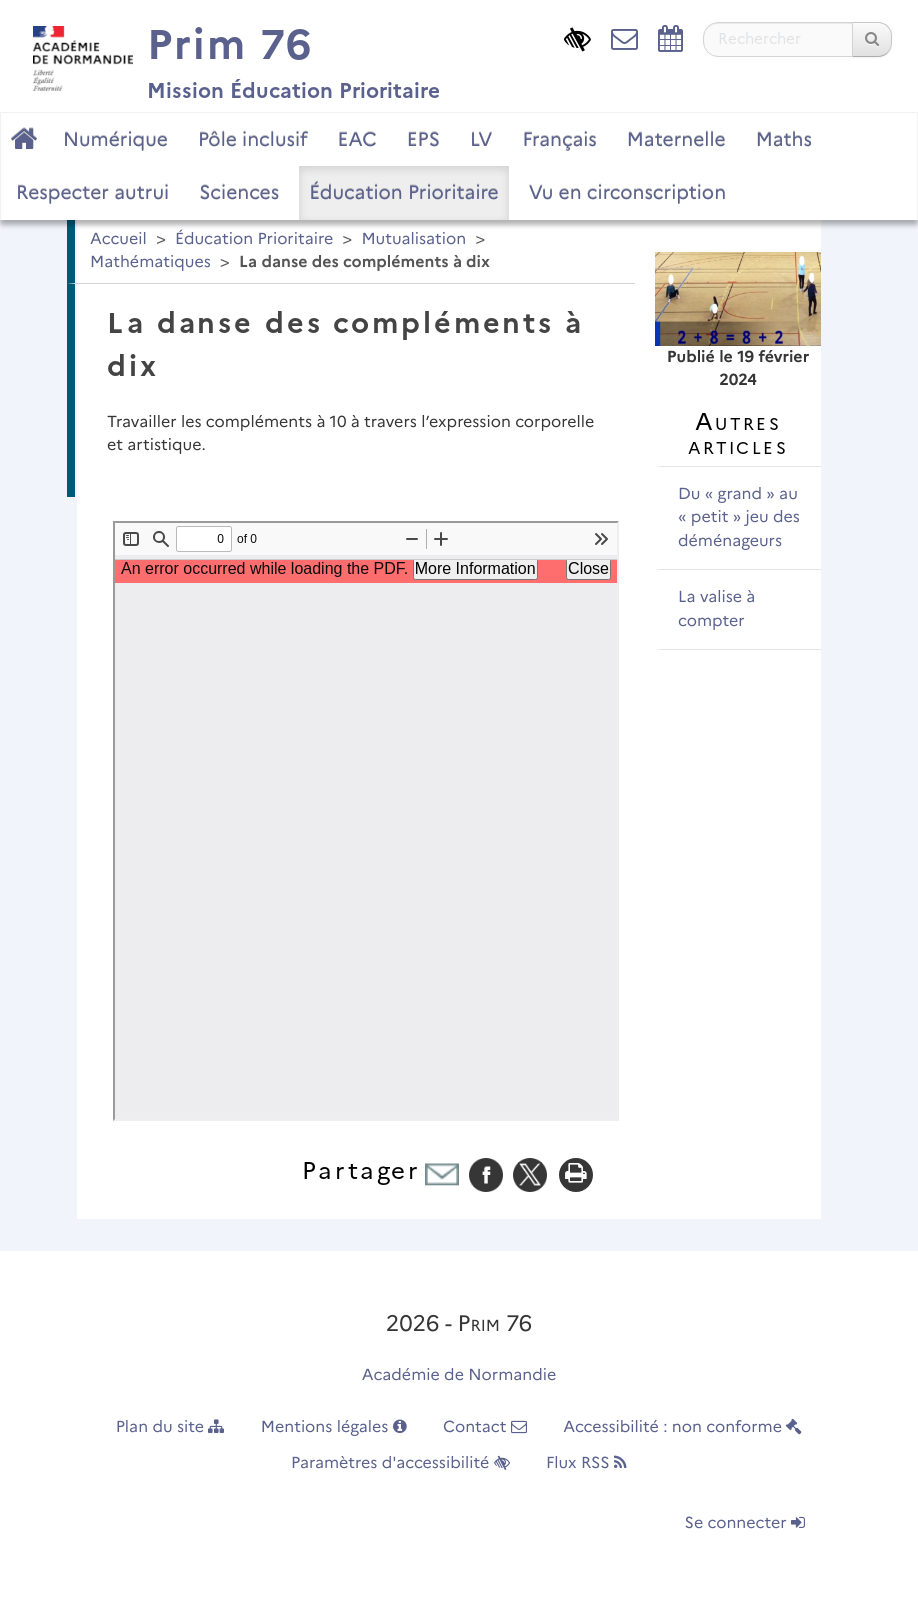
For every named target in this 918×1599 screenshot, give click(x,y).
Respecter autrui (92, 192)
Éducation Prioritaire (404, 192)
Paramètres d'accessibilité (400, 1463)
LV (481, 139)
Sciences (239, 192)
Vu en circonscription (627, 192)
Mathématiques (150, 262)
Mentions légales (334, 1427)
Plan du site (170, 1427)
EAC (356, 139)
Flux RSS (586, 1463)
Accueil (118, 239)
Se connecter (745, 1523)
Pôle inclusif (253, 139)
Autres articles (738, 433)
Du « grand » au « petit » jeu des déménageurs (739, 518)
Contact (485, 1427)
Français (559, 139)
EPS (423, 139)
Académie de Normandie (459, 1375)
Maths (784, 139)
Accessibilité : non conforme (682, 1427)
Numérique (115, 139)
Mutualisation (413, 239)
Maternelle (676, 139)
